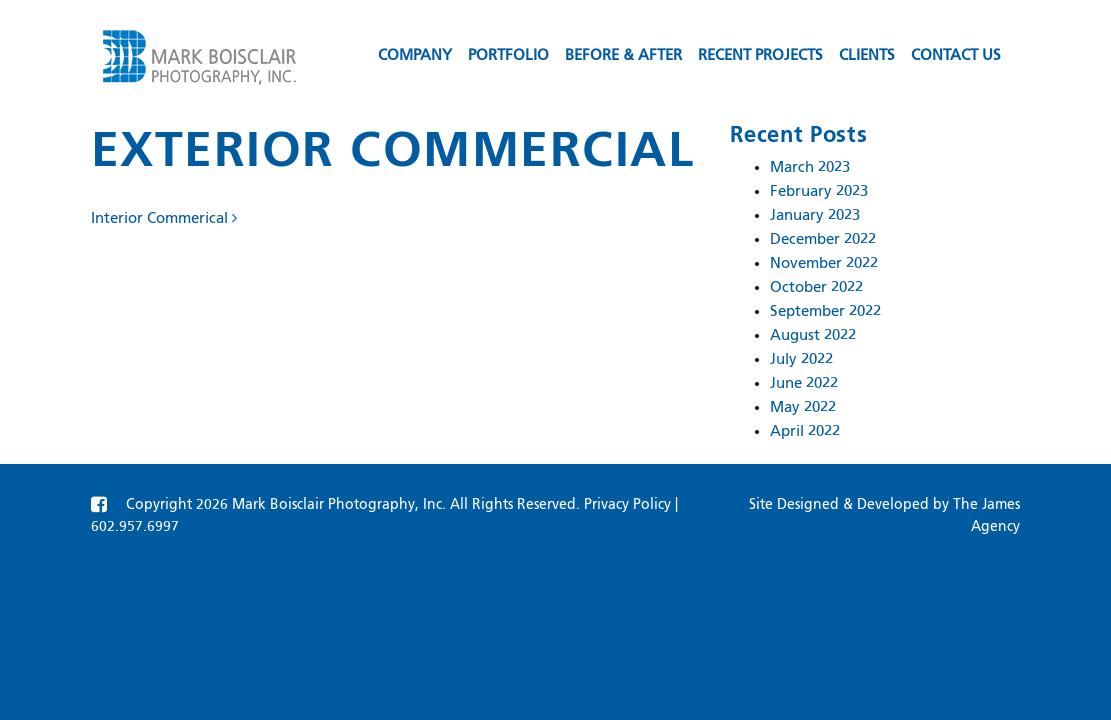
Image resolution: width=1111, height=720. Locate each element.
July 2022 (801, 359)
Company (415, 55)
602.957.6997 (135, 527)
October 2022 (816, 287)
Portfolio (508, 55)
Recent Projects (760, 55)
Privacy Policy (627, 505)
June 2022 (804, 383)
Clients (867, 55)
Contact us (956, 55)
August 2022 (813, 335)
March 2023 (810, 167)
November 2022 (824, 263)
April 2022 (805, 431)
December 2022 (823, 239)
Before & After (623, 55)
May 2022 (803, 407)
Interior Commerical (164, 218)
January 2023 (815, 215)
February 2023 (819, 191)
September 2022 (825, 311)
